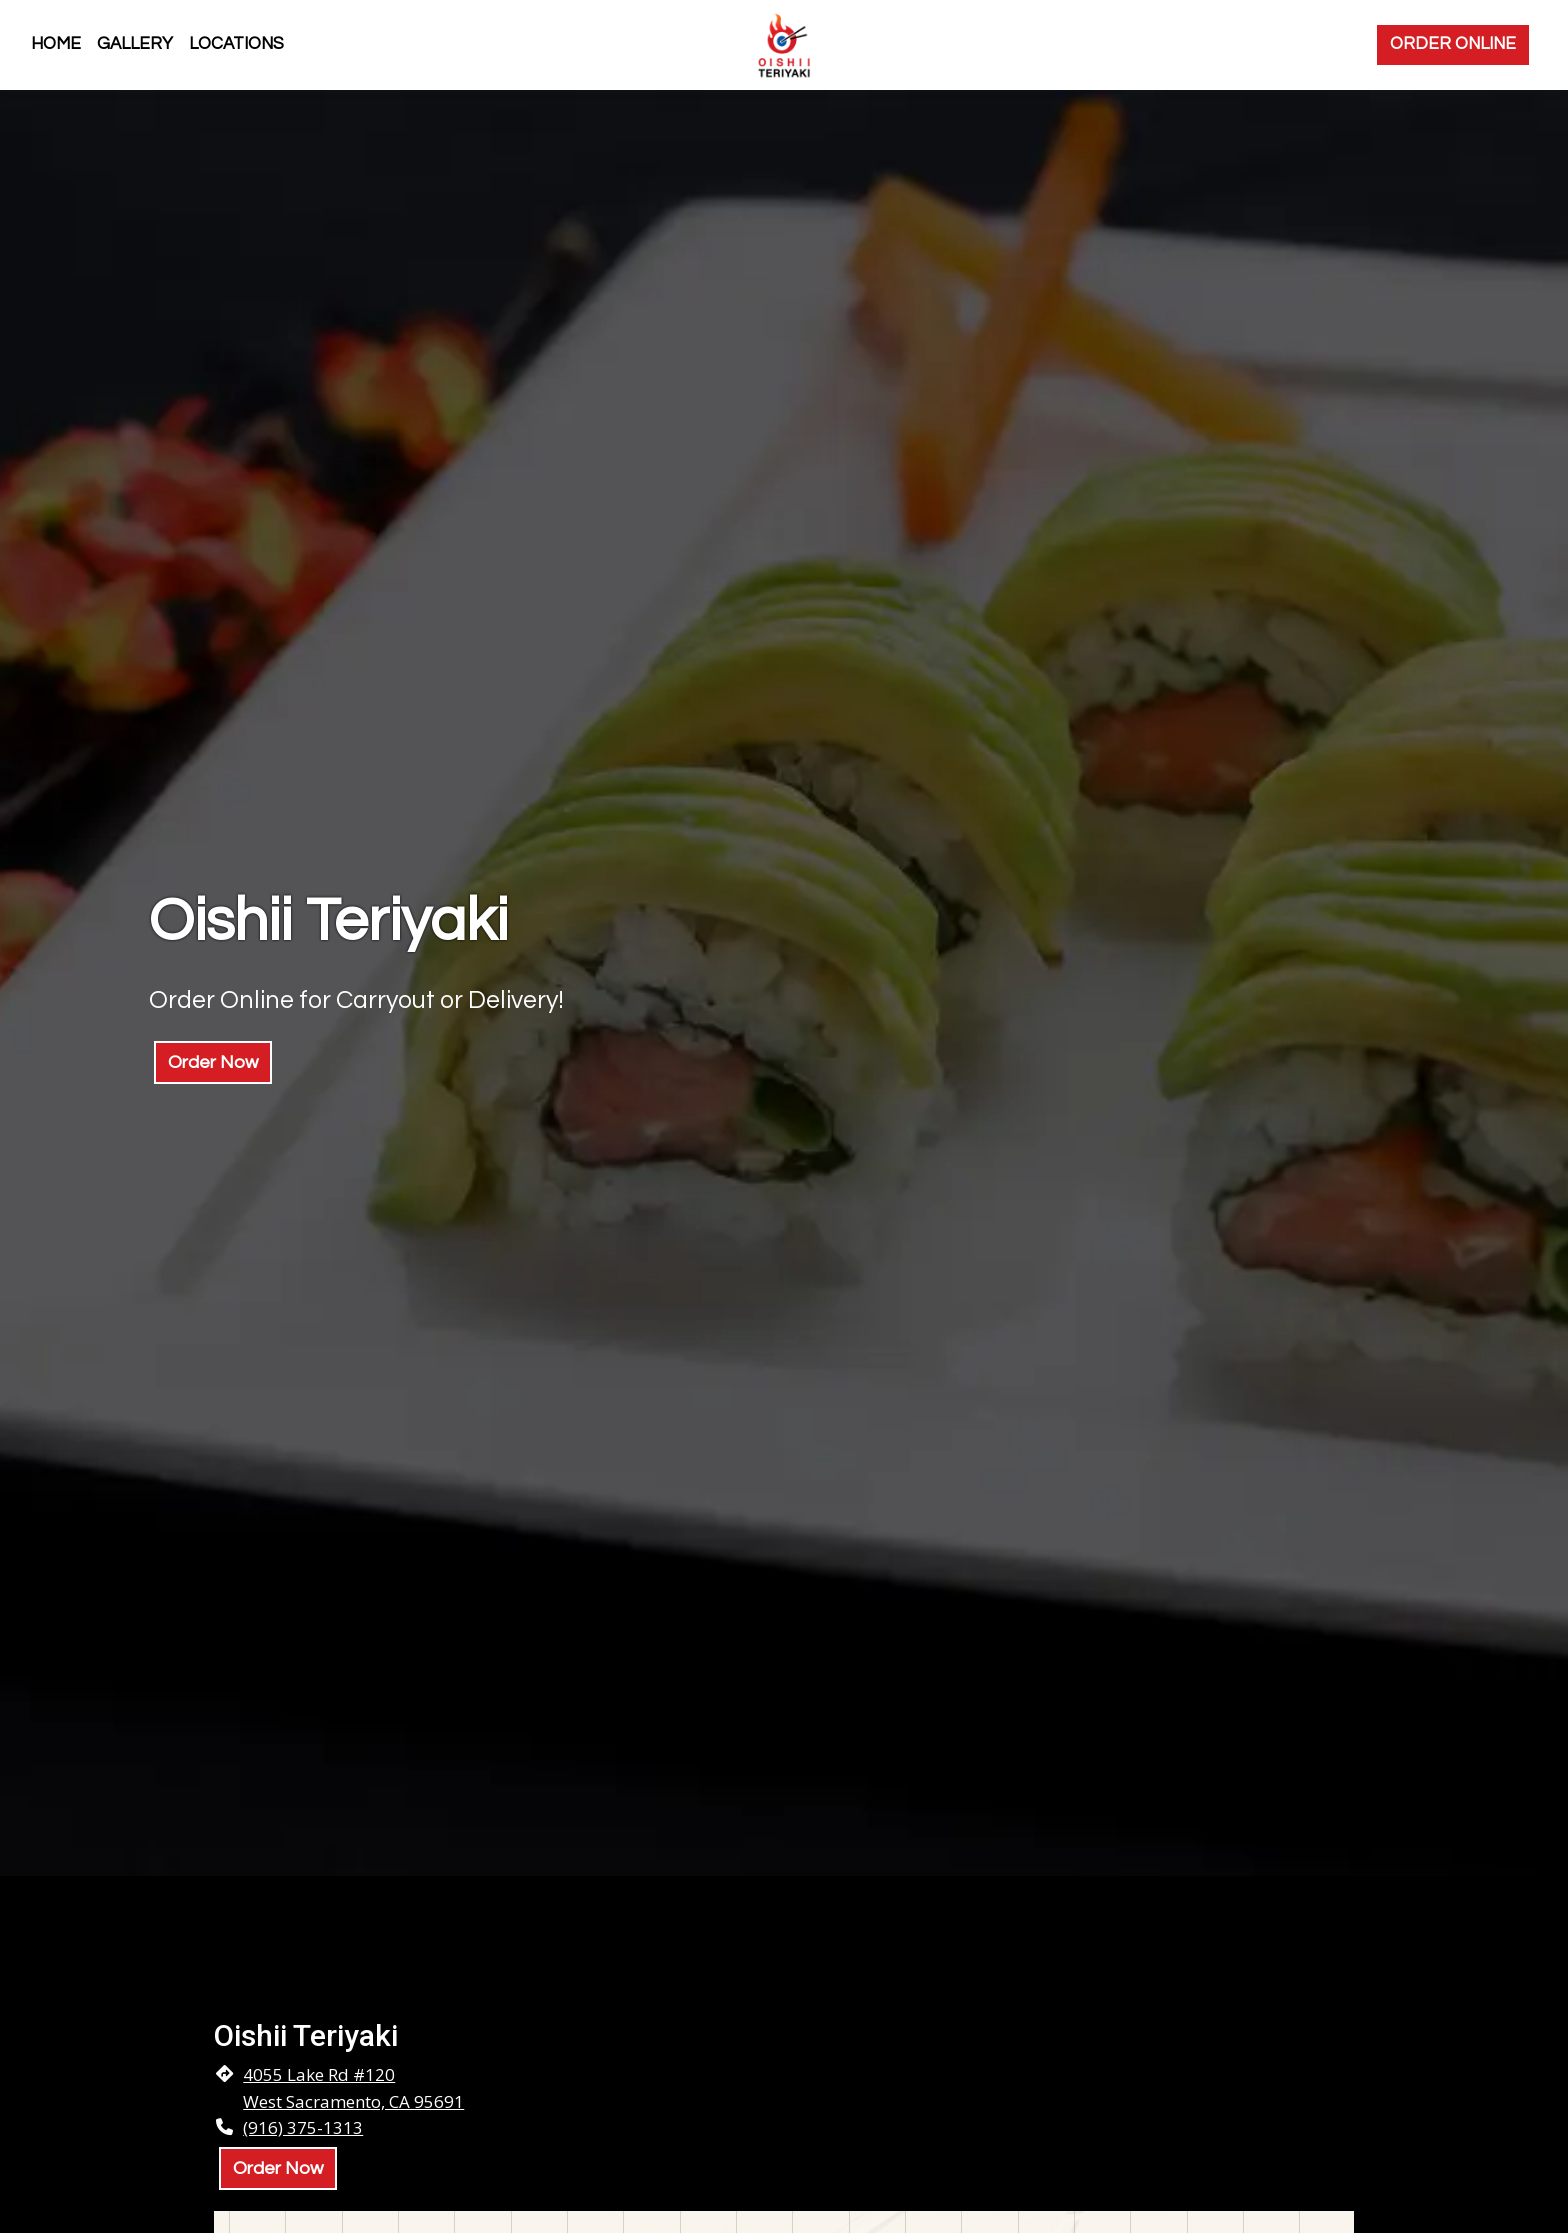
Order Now (213, 1062)
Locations (236, 44)
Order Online (1453, 44)
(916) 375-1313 (303, 2127)
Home (56, 44)
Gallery (135, 44)
